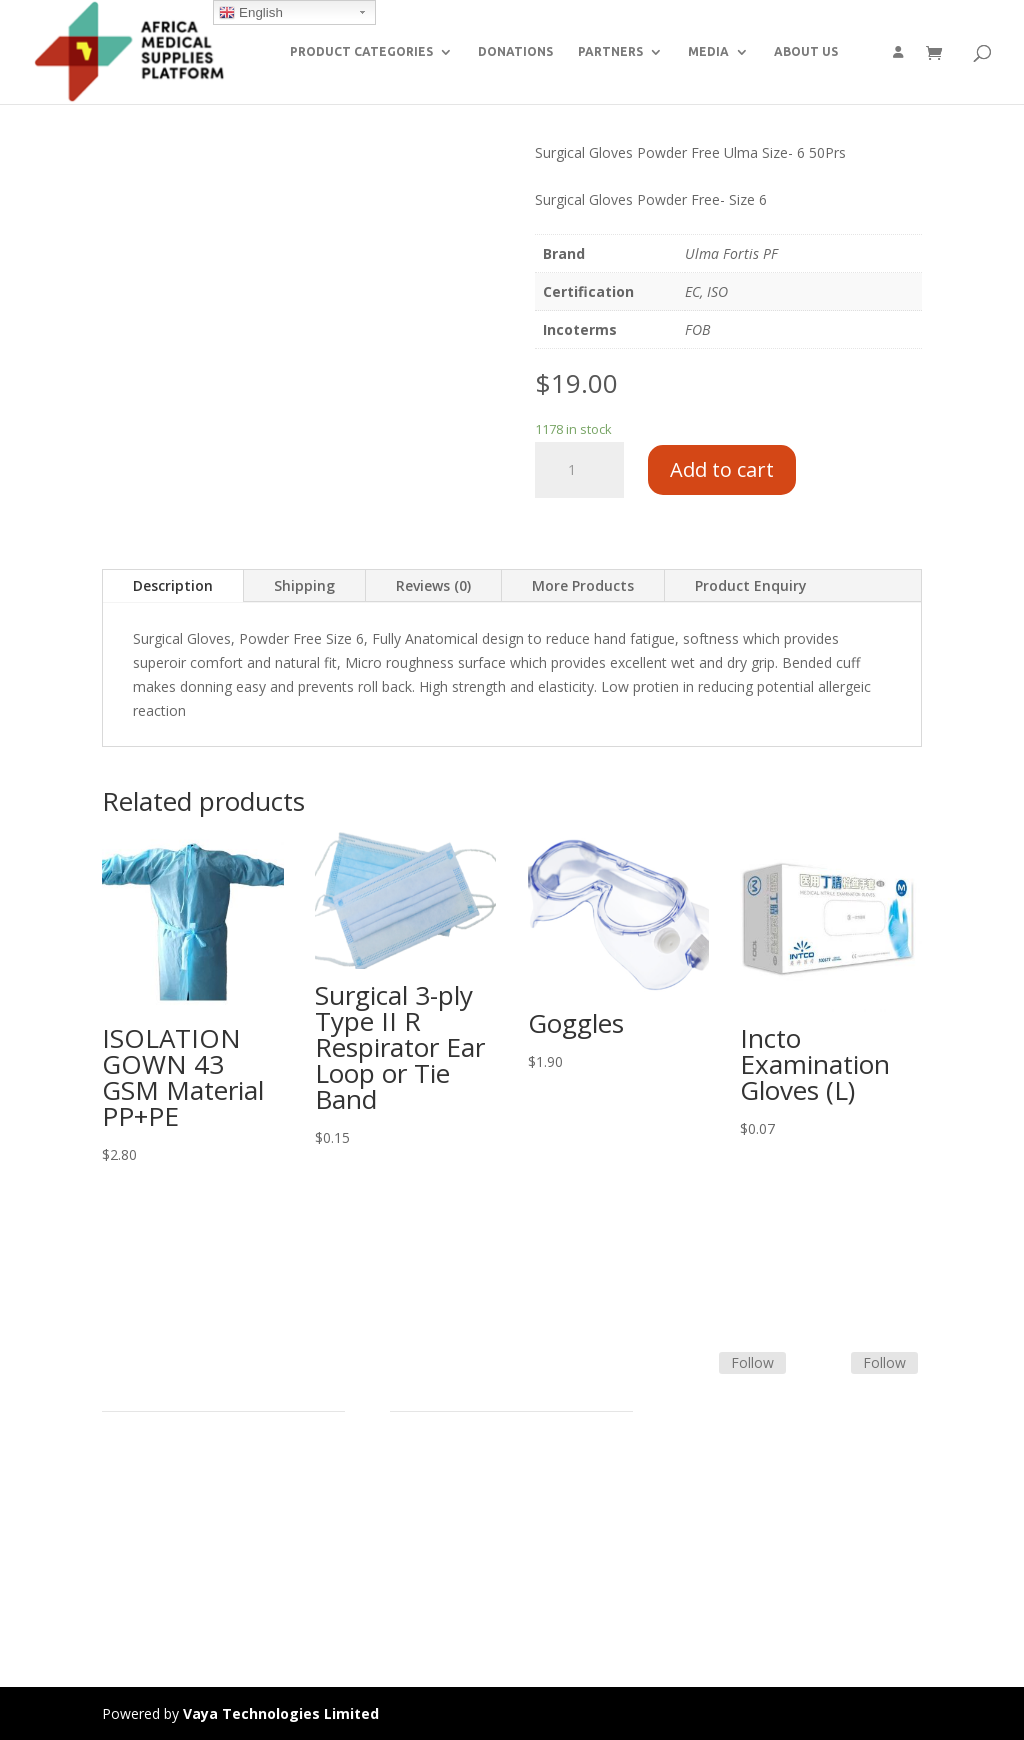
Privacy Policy (146, 1598)
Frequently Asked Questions (480, 1551)
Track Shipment (440, 1575)
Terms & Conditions (455, 1479)
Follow (752, 1362)
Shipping (304, 585)
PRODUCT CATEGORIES (361, 51)
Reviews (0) (433, 585)
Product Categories (164, 1479)
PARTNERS (610, 51)
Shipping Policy (438, 1503)
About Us (132, 1551)
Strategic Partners (160, 1503)
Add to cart (722, 469)
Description (173, 585)
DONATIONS (515, 51)
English (250, 13)
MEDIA (708, 51)
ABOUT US (806, 51)
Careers (127, 1575)
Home (122, 1456)
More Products (583, 585)
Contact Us (426, 1527)
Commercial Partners (170, 1527)
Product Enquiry (751, 585)
